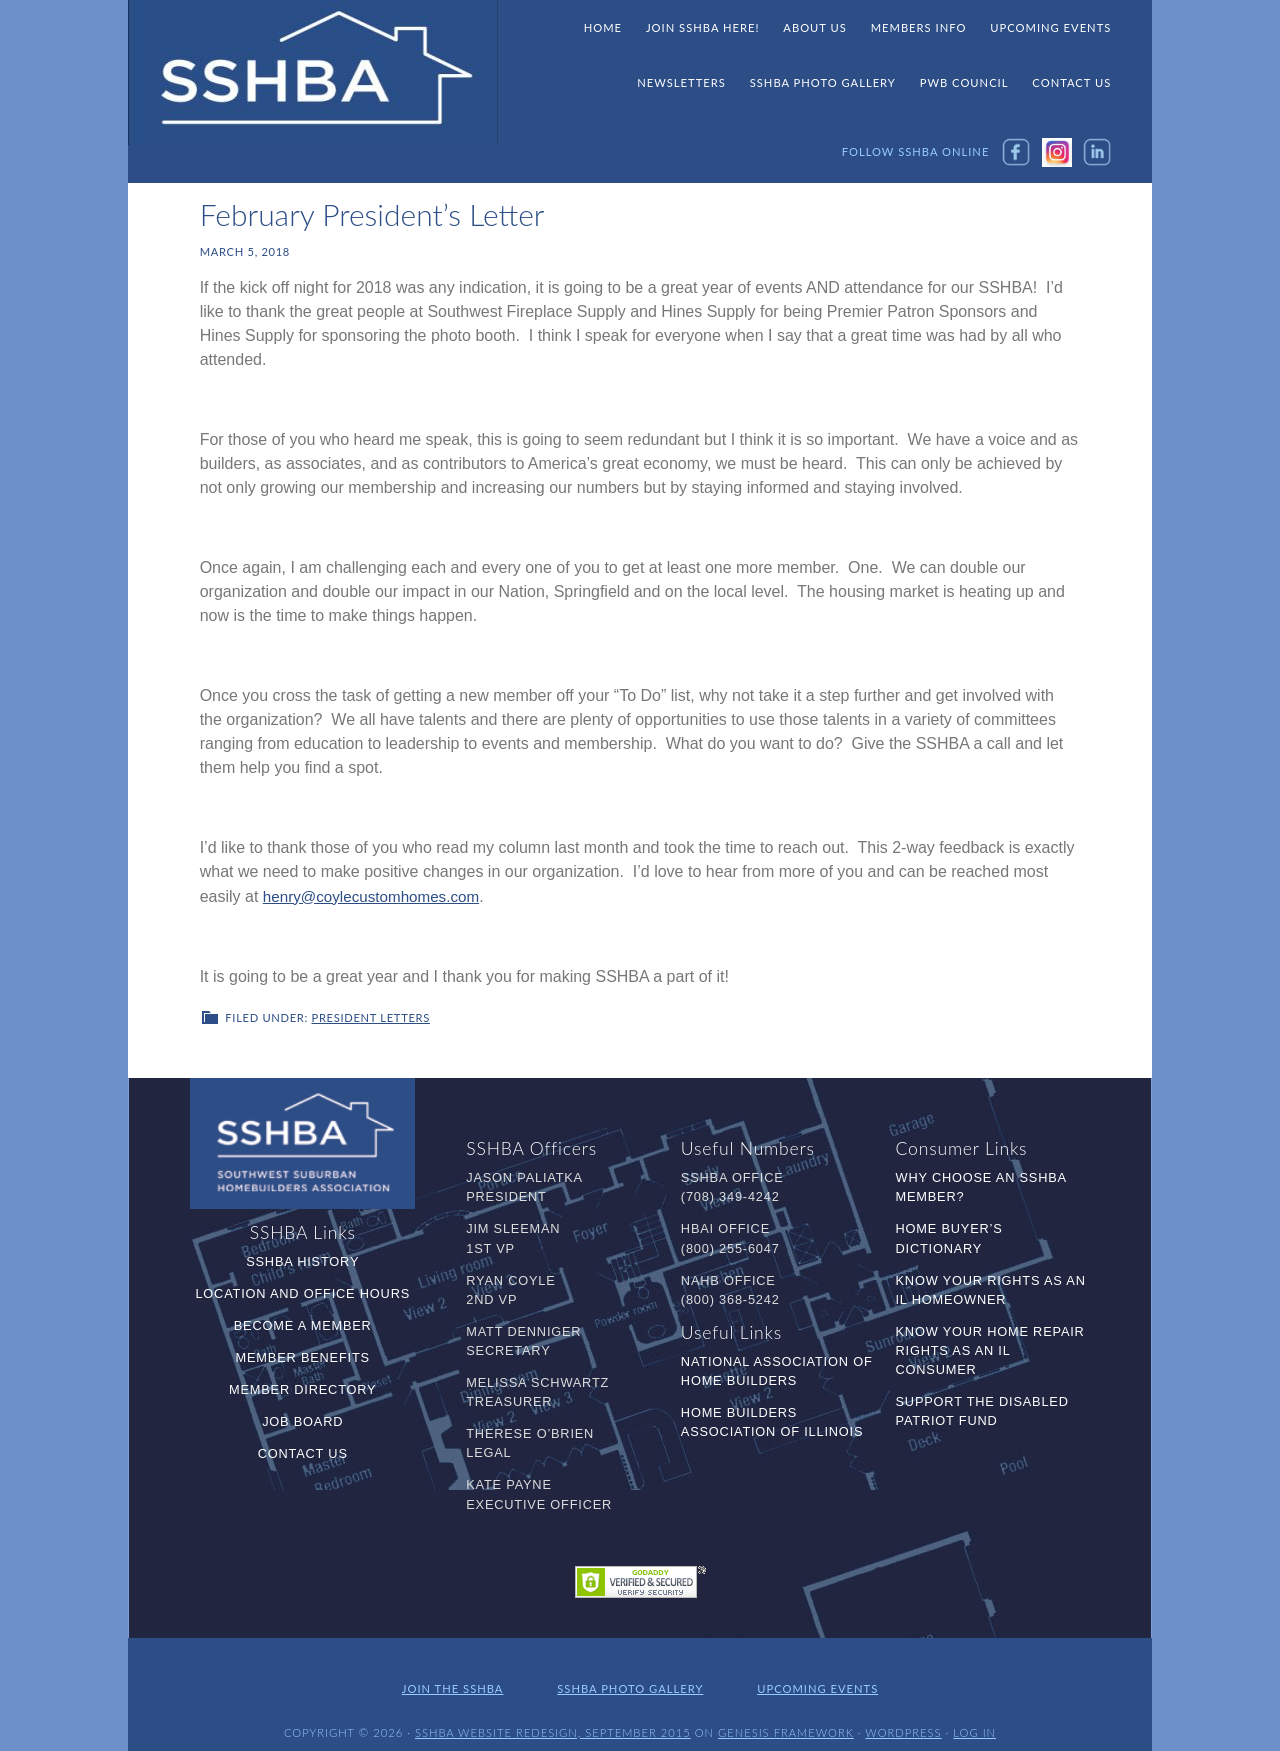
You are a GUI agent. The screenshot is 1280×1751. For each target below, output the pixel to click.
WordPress (903, 1718)
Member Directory (302, 1386)
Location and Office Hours (302, 1290)
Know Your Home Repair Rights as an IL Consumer (990, 1347)
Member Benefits (303, 1354)
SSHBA (313, 73)
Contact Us (303, 1450)
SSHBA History (302, 1258)
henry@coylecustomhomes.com (377, 895)
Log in (974, 1718)
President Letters (371, 1015)
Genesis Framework (786, 1718)
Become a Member (303, 1322)
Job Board (302, 1418)
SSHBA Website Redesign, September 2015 (553, 1718)
